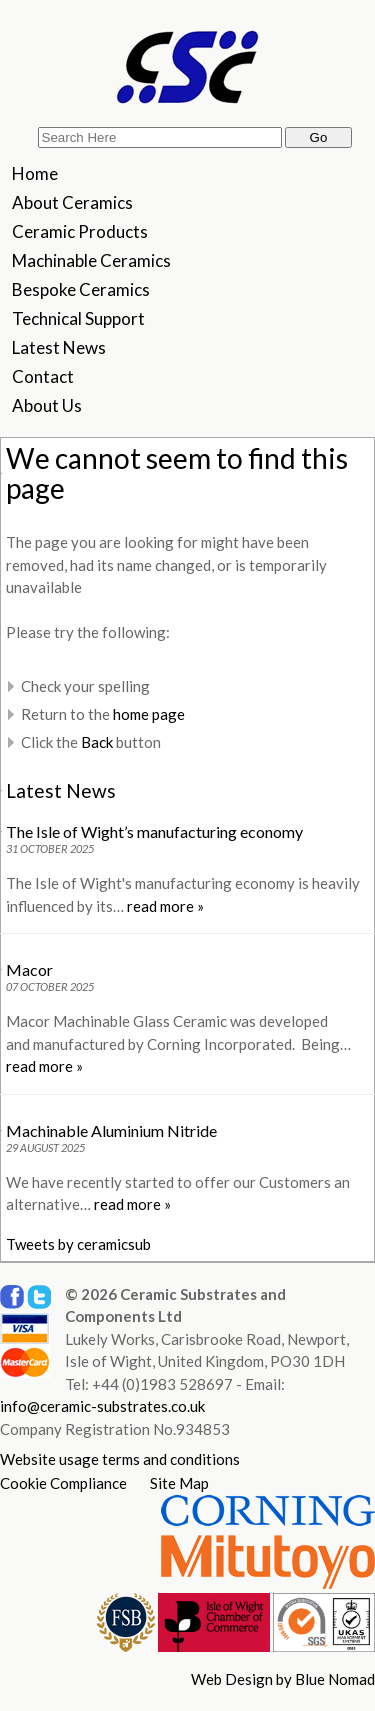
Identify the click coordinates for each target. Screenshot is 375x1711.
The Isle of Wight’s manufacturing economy (154, 831)
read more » (165, 906)
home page (149, 714)
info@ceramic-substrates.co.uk (102, 1406)
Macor (29, 969)
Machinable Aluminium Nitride (111, 1130)
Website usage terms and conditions (120, 1459)
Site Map (179, 1483)
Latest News (61, 790)
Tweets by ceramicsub (78, 1244)
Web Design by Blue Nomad (283, 1679)
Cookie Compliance (63, 1483)
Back (97, 742)
